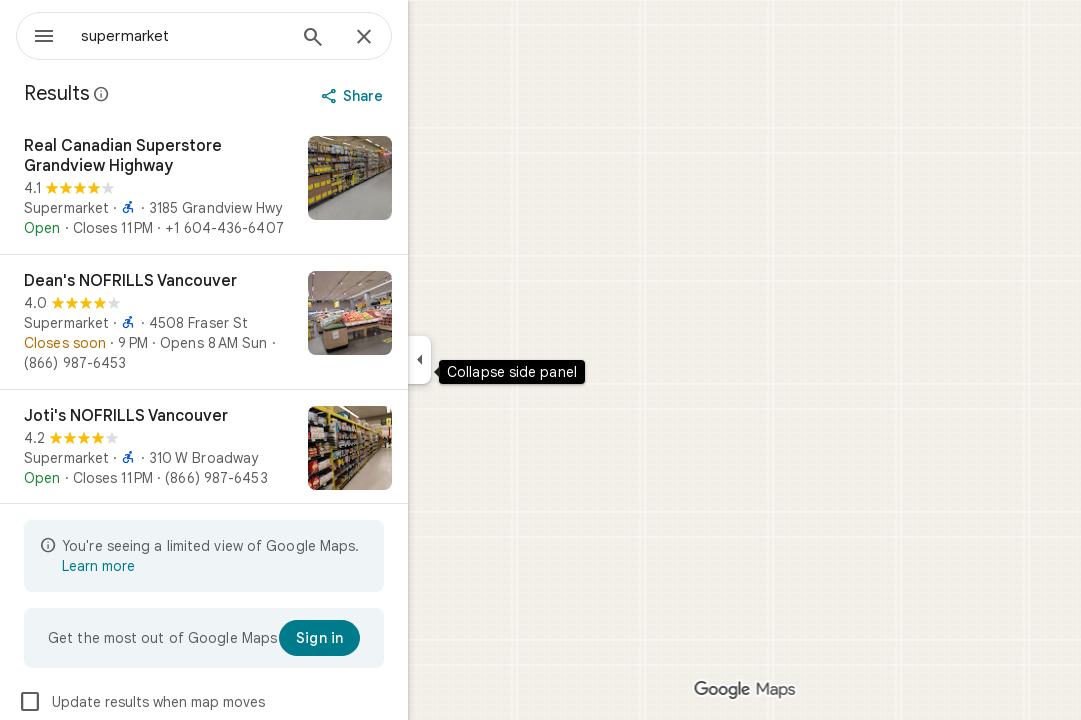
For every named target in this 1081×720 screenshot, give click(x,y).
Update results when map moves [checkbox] (213, 702)
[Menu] (36, 34)
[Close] (436, 38)
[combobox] (235, 36)
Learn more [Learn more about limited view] (170, 566)
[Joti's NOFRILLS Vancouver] (276, 450)
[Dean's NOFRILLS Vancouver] (276, 322)
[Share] (426, 96)
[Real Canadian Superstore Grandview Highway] (276, 187)
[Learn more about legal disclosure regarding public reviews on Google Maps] (174, 94)
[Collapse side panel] (491, 360)
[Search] (385, 39)
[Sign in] (391, 638)
